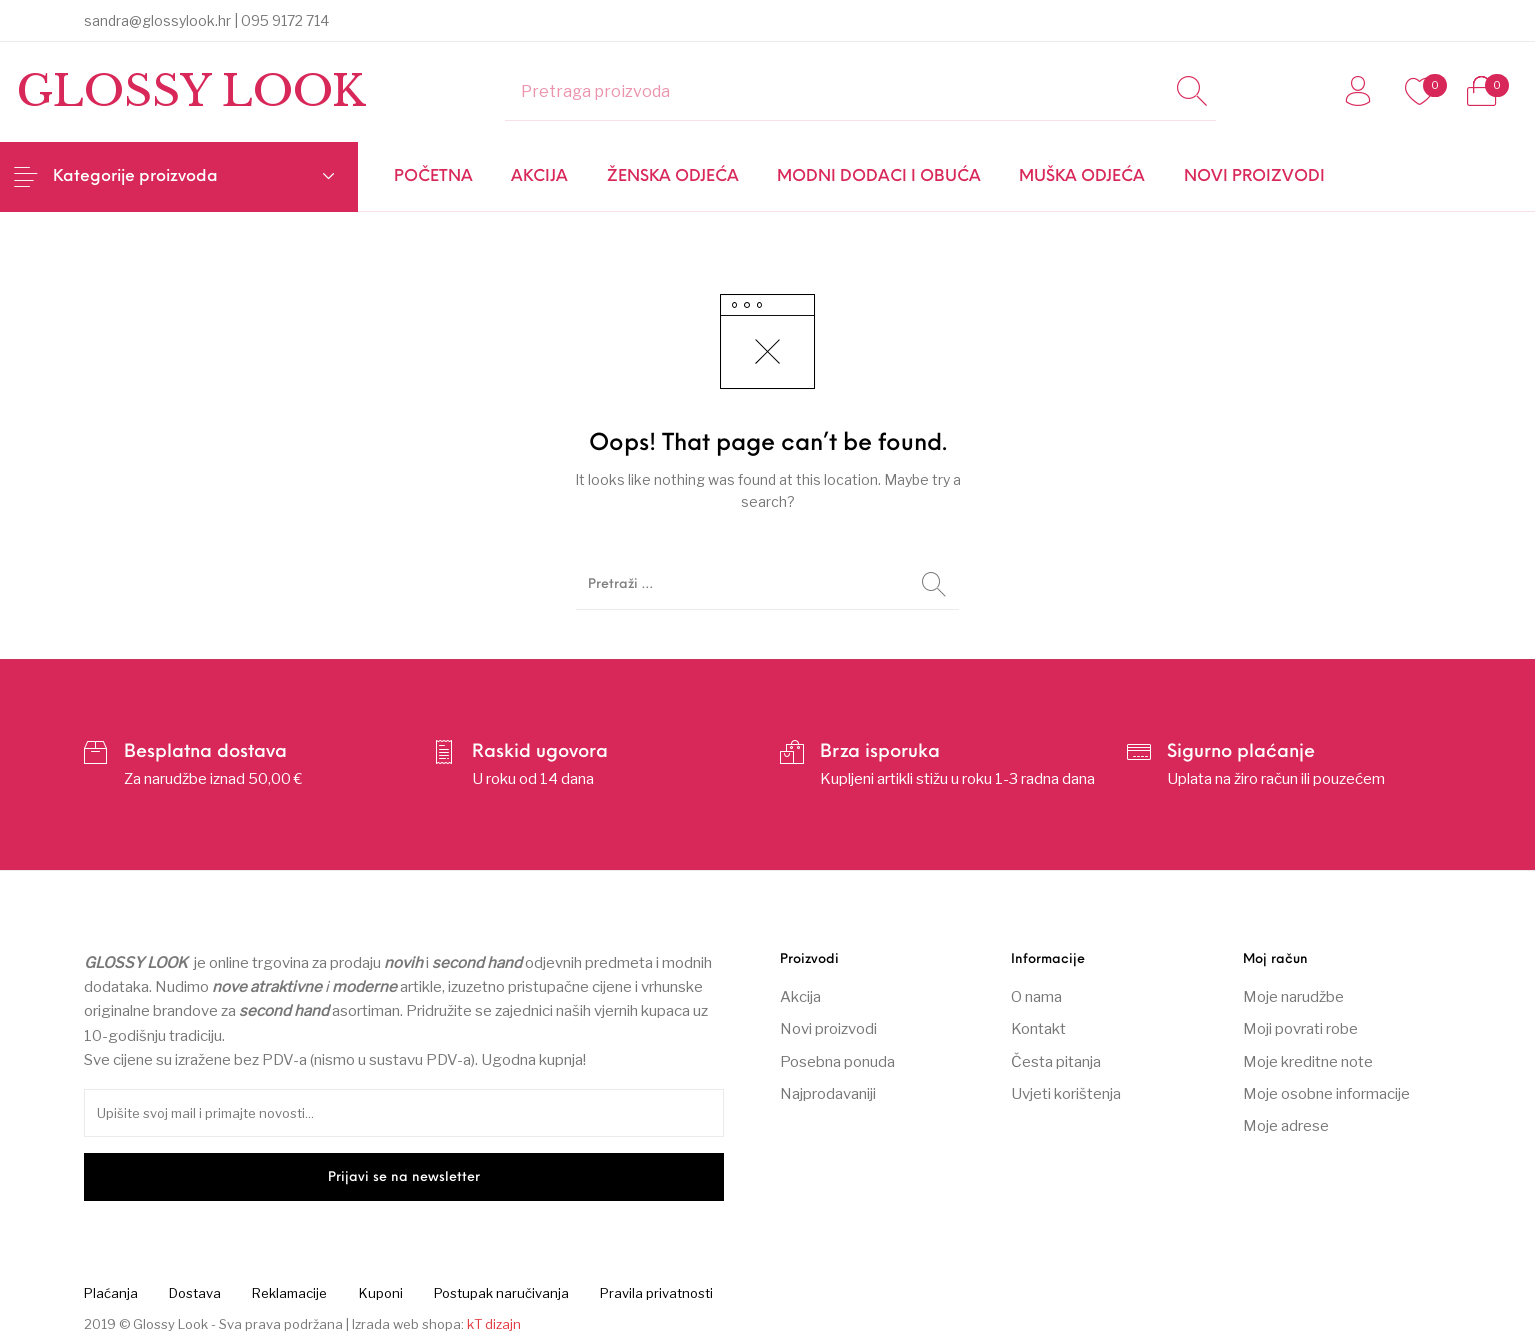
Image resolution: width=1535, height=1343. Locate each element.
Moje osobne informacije (1326, 1094)
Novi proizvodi (828, 1029)
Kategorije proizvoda (135, 177)
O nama (1036, 997)
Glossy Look (191, 91)
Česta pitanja (1056, 1062)
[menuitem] (433, 177)
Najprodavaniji (828, 1094)
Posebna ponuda (837, 1062)
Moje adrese (1286, 1126)
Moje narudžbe (1293, 997)
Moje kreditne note (1308, 1062)
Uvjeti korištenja (1066, 1094)
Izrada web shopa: (408, 1324)
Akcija (800, 997)
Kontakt (1038, 1029)
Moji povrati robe (1300, 1029)
